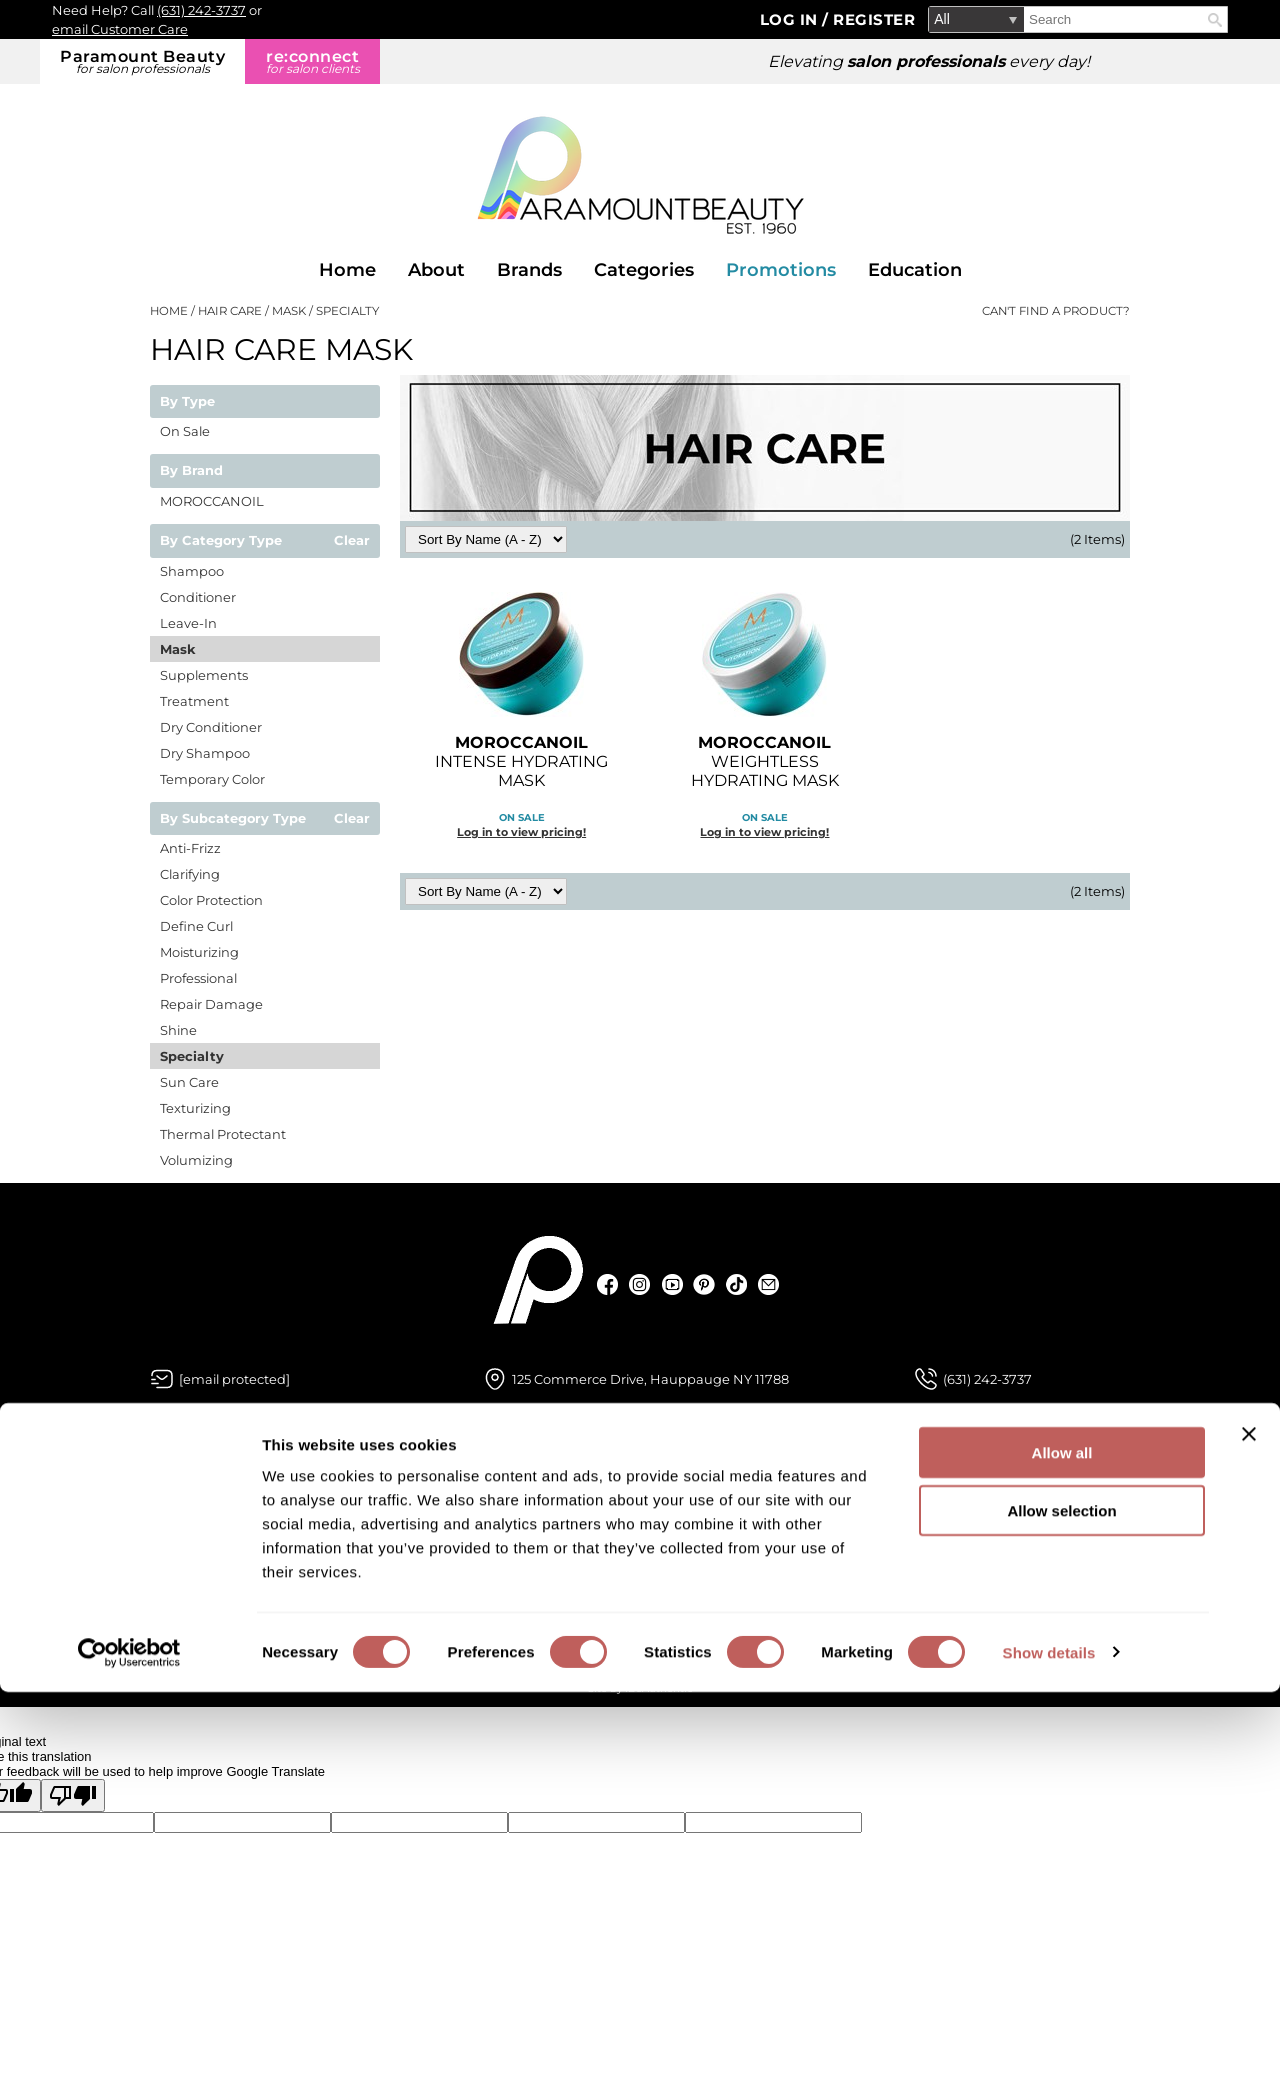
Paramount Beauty (142, 61)
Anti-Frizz (190, 848)
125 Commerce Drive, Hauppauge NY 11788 (650, 1379)
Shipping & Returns (550, 1620)
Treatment (194, 701)
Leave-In (188, 623)
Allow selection (1061, 1904)
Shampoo (192, 571)
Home (347, 270)
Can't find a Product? (1056, 311)
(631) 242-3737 (201, 10)
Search (1215, 20)
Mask (178, 649)
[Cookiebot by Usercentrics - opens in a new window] (129, 2046)
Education (915, 270)
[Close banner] (1249, 1827)
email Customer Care (120, 29)
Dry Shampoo (205, 753)
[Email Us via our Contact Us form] (234, 1379)
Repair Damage (211, 1004)
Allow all (1062, 1845)
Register (874, 19)
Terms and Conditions (893, 1587)
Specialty (192, 1056)
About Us (182, 1488)
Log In (791, 19)
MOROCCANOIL (212, 501)
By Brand (191, 471)
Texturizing (195, 1108)
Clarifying (190, 874)
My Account (525, 1554)
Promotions (781, 270)
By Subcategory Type (233, 819)
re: (312, 61)
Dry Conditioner (211, 727)
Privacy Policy (866, 1488)
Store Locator (198, 1587)
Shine (178, 1030)
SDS (498, 1587)
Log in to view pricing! (521, 832)
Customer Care (536, 1488)
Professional (198, 978)
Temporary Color (212, 779)
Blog (167, 1521)
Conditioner (198, 597)
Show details (1049, 2045)
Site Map (847, 1554)
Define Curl (196, 926)
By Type (187, 402)
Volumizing (196, 1160)
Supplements (204, 675)
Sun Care (189, 1082)
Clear (352, 541)
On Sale (185, 431)
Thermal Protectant (223, 1134)
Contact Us (522, 1521)
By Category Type (221, 541)
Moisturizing (199, 952)
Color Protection (211, 900)
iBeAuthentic (659, 1688)
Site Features (863, 1521)
